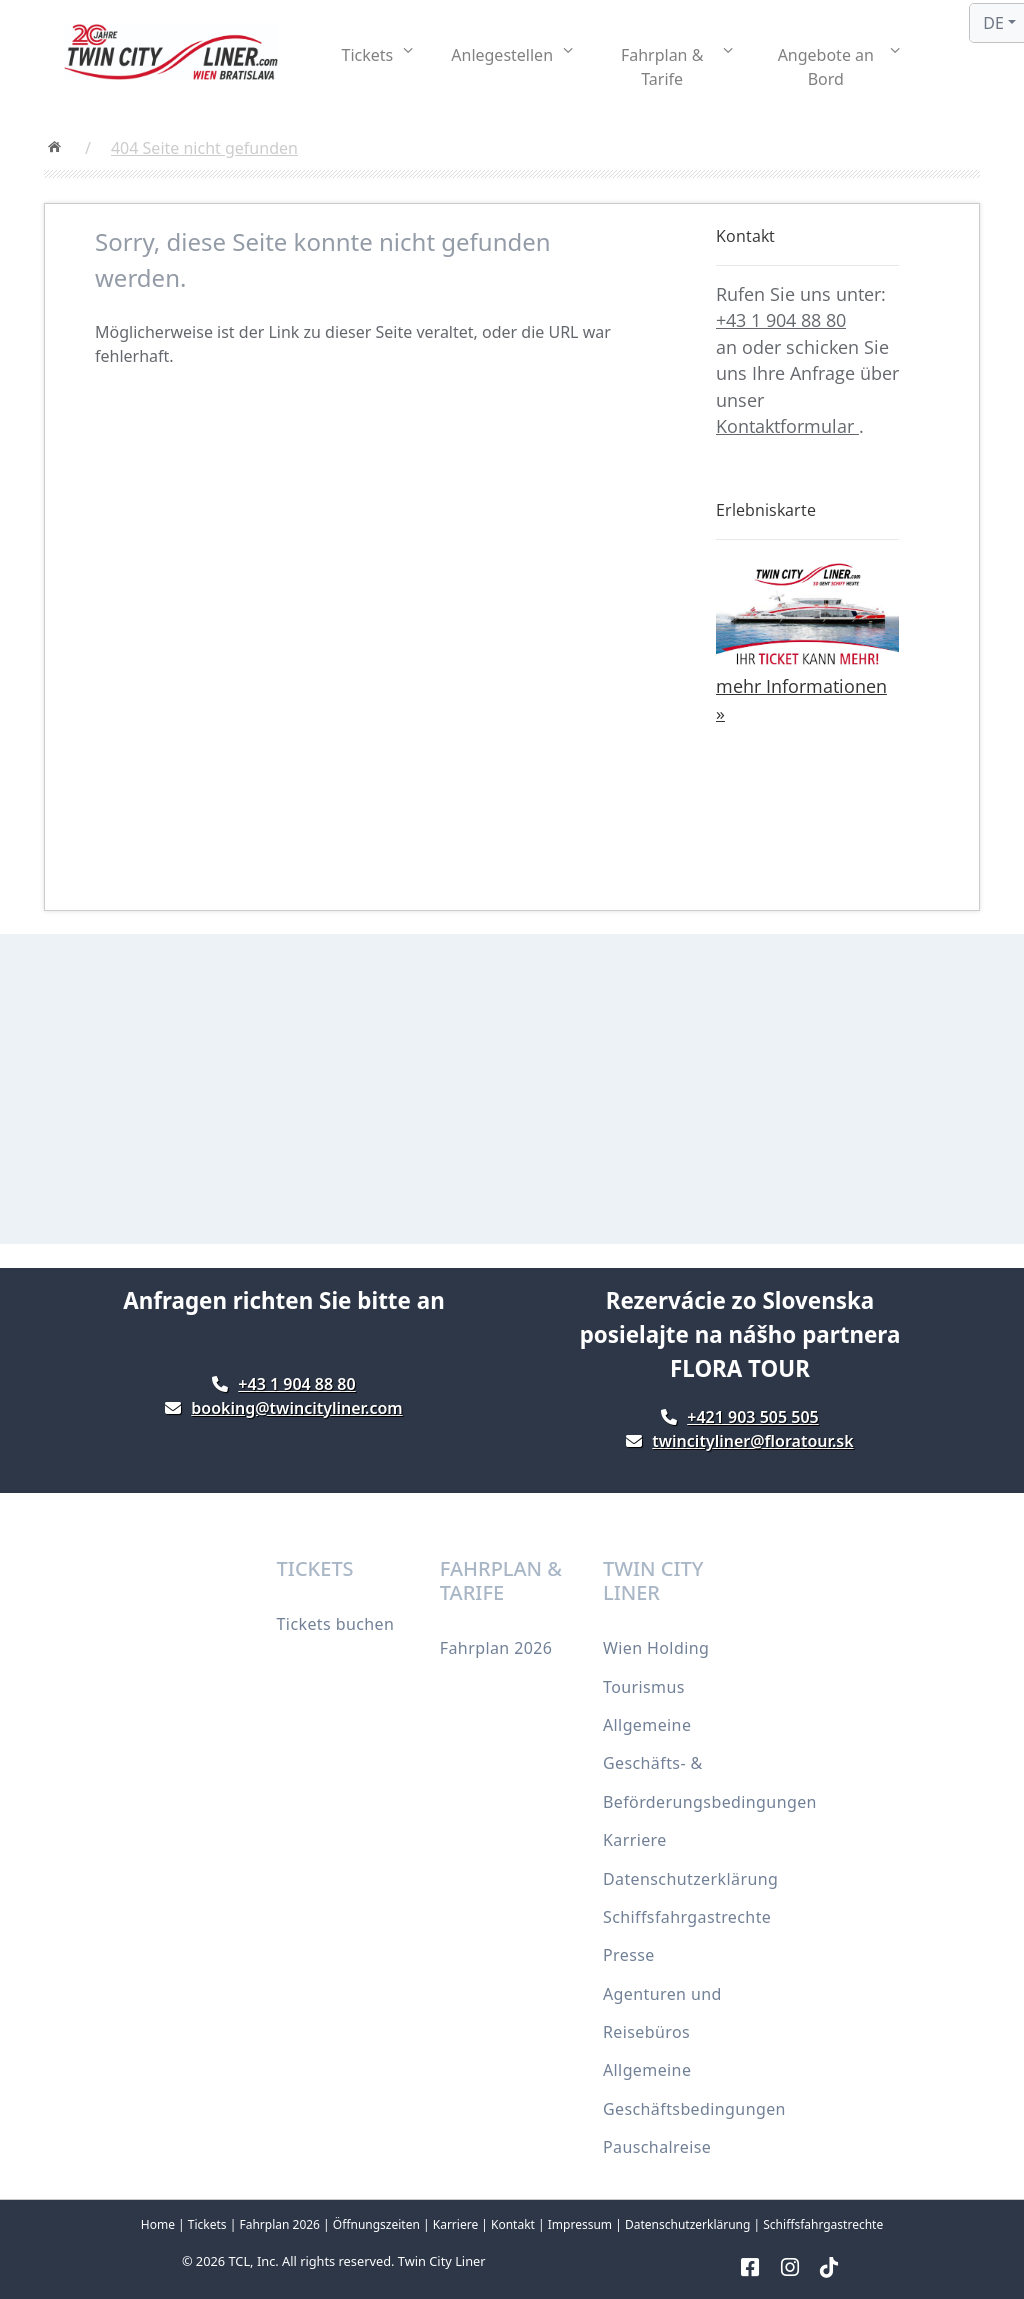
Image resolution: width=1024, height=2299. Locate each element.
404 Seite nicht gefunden (204, 148)
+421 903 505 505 (752, 1417)
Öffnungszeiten (376, 2224)
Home (158, 2224)
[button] (378, 55)
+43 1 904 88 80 (781, 320)
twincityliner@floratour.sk (752, 1441)
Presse (629, 1955)
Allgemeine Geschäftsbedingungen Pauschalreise (694, 2108)
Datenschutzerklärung (690, 1879)
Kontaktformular (787, 426)
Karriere (635, 1840)
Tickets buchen (336, 1624)
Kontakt (513, 2224)
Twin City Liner (442, 2261)
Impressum (580, 2224)
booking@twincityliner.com (296, 1408)
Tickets (207, 2224)
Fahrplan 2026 (496, 1648)
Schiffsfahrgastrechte (687, 1917)
